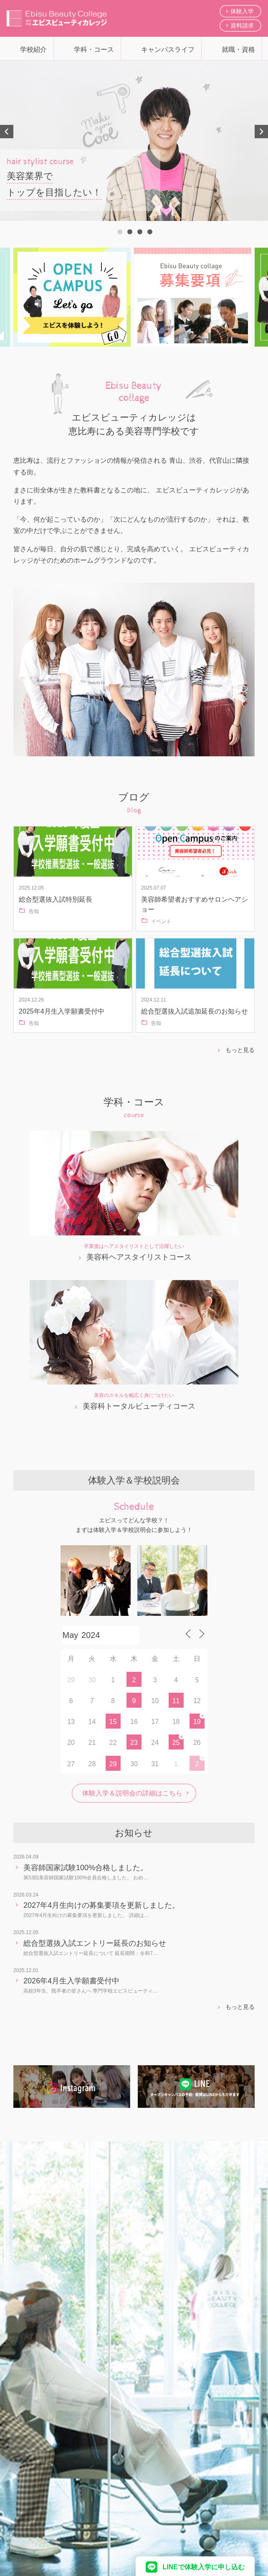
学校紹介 (33, 49)
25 (176, 1742)
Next (261, 131)
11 (176, 1700)
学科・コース (94, 49)
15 (113, 1721)
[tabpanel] (134, 141)
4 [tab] (149, 231)
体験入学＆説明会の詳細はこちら (132, 1793)
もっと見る (240, 1050)
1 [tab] (119, 231)
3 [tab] (139, 231)
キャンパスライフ (168, 49)
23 (134, 1742)
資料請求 (242, 25)
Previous (6, 131)
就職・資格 (238, 49)
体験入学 (242, 11)
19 (197, 1721)
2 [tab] (129, 231)
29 (113, 1763)
